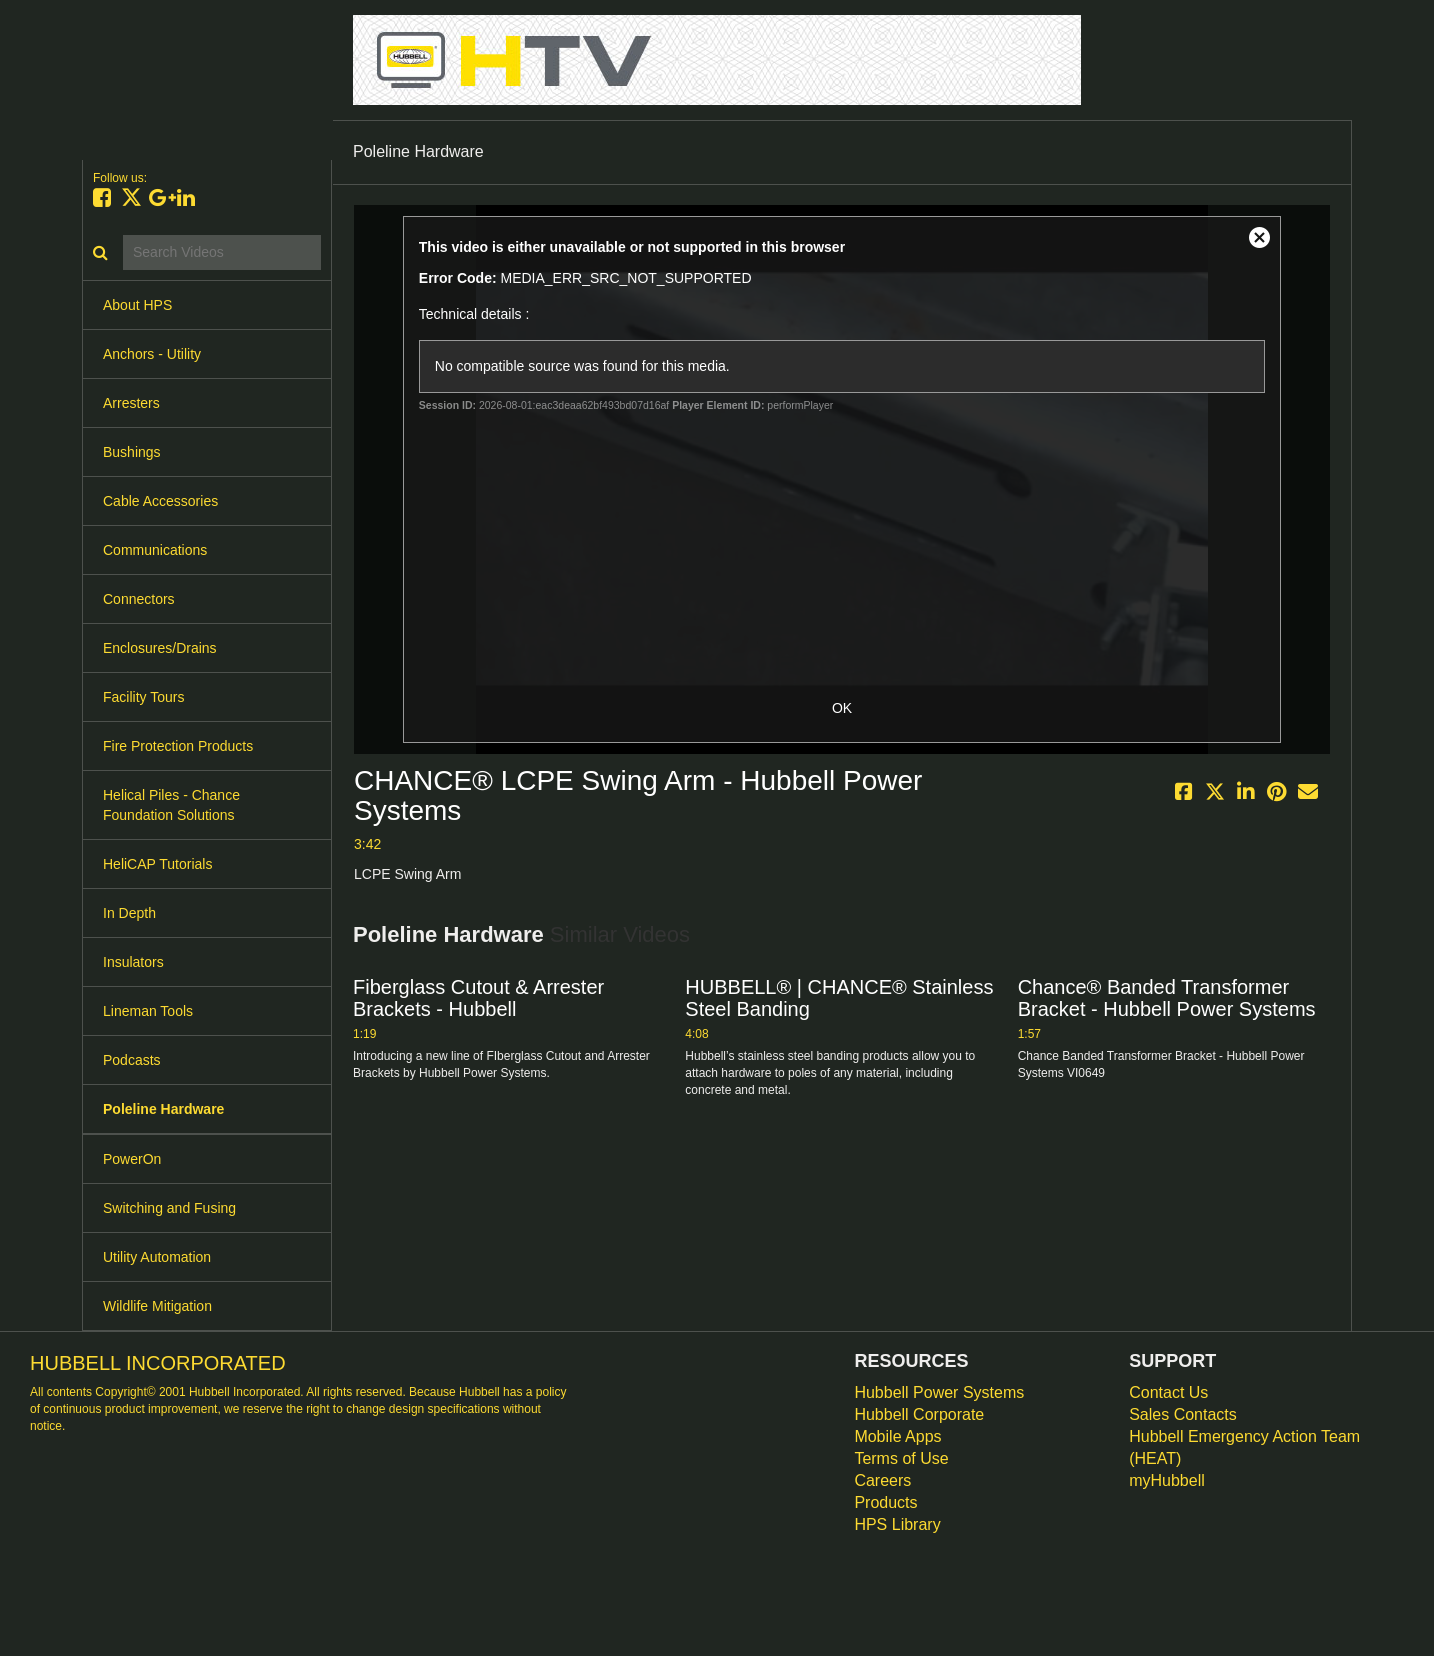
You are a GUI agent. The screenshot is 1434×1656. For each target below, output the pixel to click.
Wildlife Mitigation (157, 1306)
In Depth (129, 913)
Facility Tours (143, 697)
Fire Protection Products (178, 746)
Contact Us (1168, 1392)
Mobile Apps (897, 1436)
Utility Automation (157, 1257)
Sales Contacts (1183, 1414)
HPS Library (897, 1524)
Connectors (139, 599)
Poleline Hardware (163, 1109)
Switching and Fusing (169, 1208)
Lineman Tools (148, 1011)
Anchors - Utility (152, 354)
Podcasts (132, 1060)
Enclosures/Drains (160, 648)
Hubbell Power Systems (939, 1392)
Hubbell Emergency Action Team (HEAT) (1244, 1447)
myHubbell (1167, 1480)
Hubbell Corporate (919, 1414)
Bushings (132, 452)
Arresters (131, 403)
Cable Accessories (160, 501)
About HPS (137, 305)
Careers (882, 1480)
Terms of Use (901, 1458)
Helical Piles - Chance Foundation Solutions (171, 805)
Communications (155, 550)
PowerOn (132, 1159)
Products (885, 1502)
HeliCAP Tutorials (157, 864)
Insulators (133, 962)
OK (842, 708)
